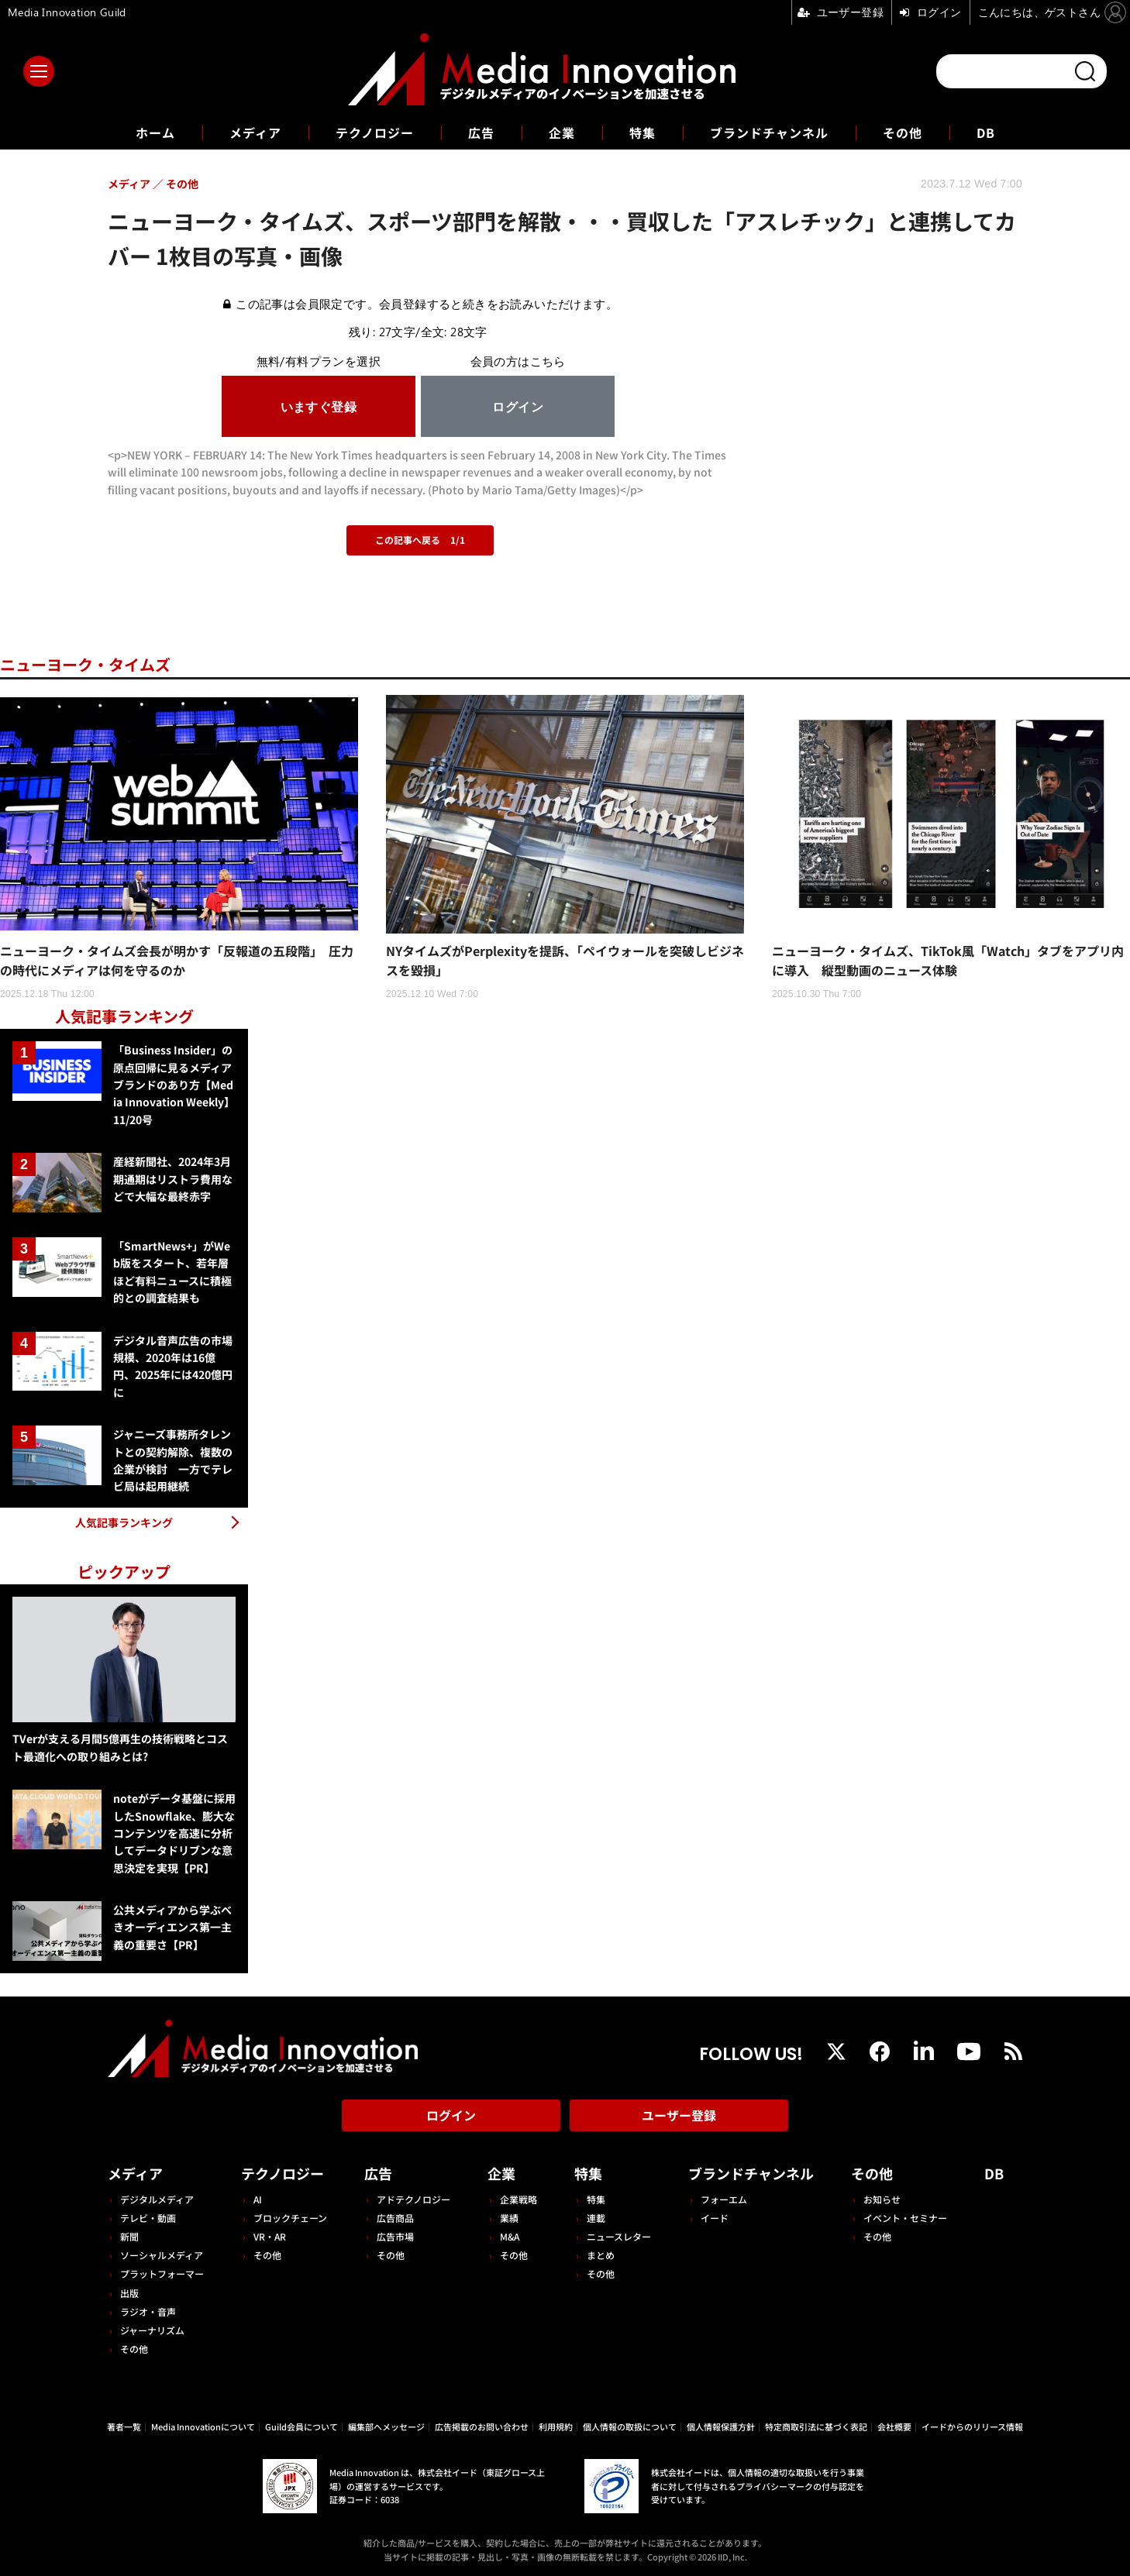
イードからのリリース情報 (972, 2426)
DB (986, 132)
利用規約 (556, 2426)
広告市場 (395, 2236)
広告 (481, 132)
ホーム (155, 133)
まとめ (601, 2254)
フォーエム (724, 2199)
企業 (562, 132)
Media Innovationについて (203, 2426)
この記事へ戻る (420, 539)
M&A (509, 2236)
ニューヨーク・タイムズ (85, 664)
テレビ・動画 (148, 2217)
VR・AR (269, 2236)
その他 (902, 132)
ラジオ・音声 (148, 2311)
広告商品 (395, 2217)
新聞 (129, 2236)
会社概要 (894, 2426)
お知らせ (882, 2199)
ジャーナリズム (152, 2330)
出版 (129, 2292)
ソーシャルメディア (161, 2254)
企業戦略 (518, 2199)
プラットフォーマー (162, 2273)
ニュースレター (619, 2236)
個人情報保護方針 (721, 2426)
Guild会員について (301, 2426)
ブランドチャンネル (769, 132)
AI (257, 2199)
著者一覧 (124, 2426)
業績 (509, 2217)
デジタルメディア (157, 2199)
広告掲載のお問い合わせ (482, 2426)
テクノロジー (375, 132)
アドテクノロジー (413, 2199)
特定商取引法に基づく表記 (816, 2426)
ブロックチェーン (290, 2217)
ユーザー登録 (679, 2115)
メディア (255, 132)
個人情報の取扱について (630, 2426)
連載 (596, 2217)
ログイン (451, 2115)
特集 (642, 132)
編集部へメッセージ (386, 2426)
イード (715, 2217)
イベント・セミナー (905, 2217)
